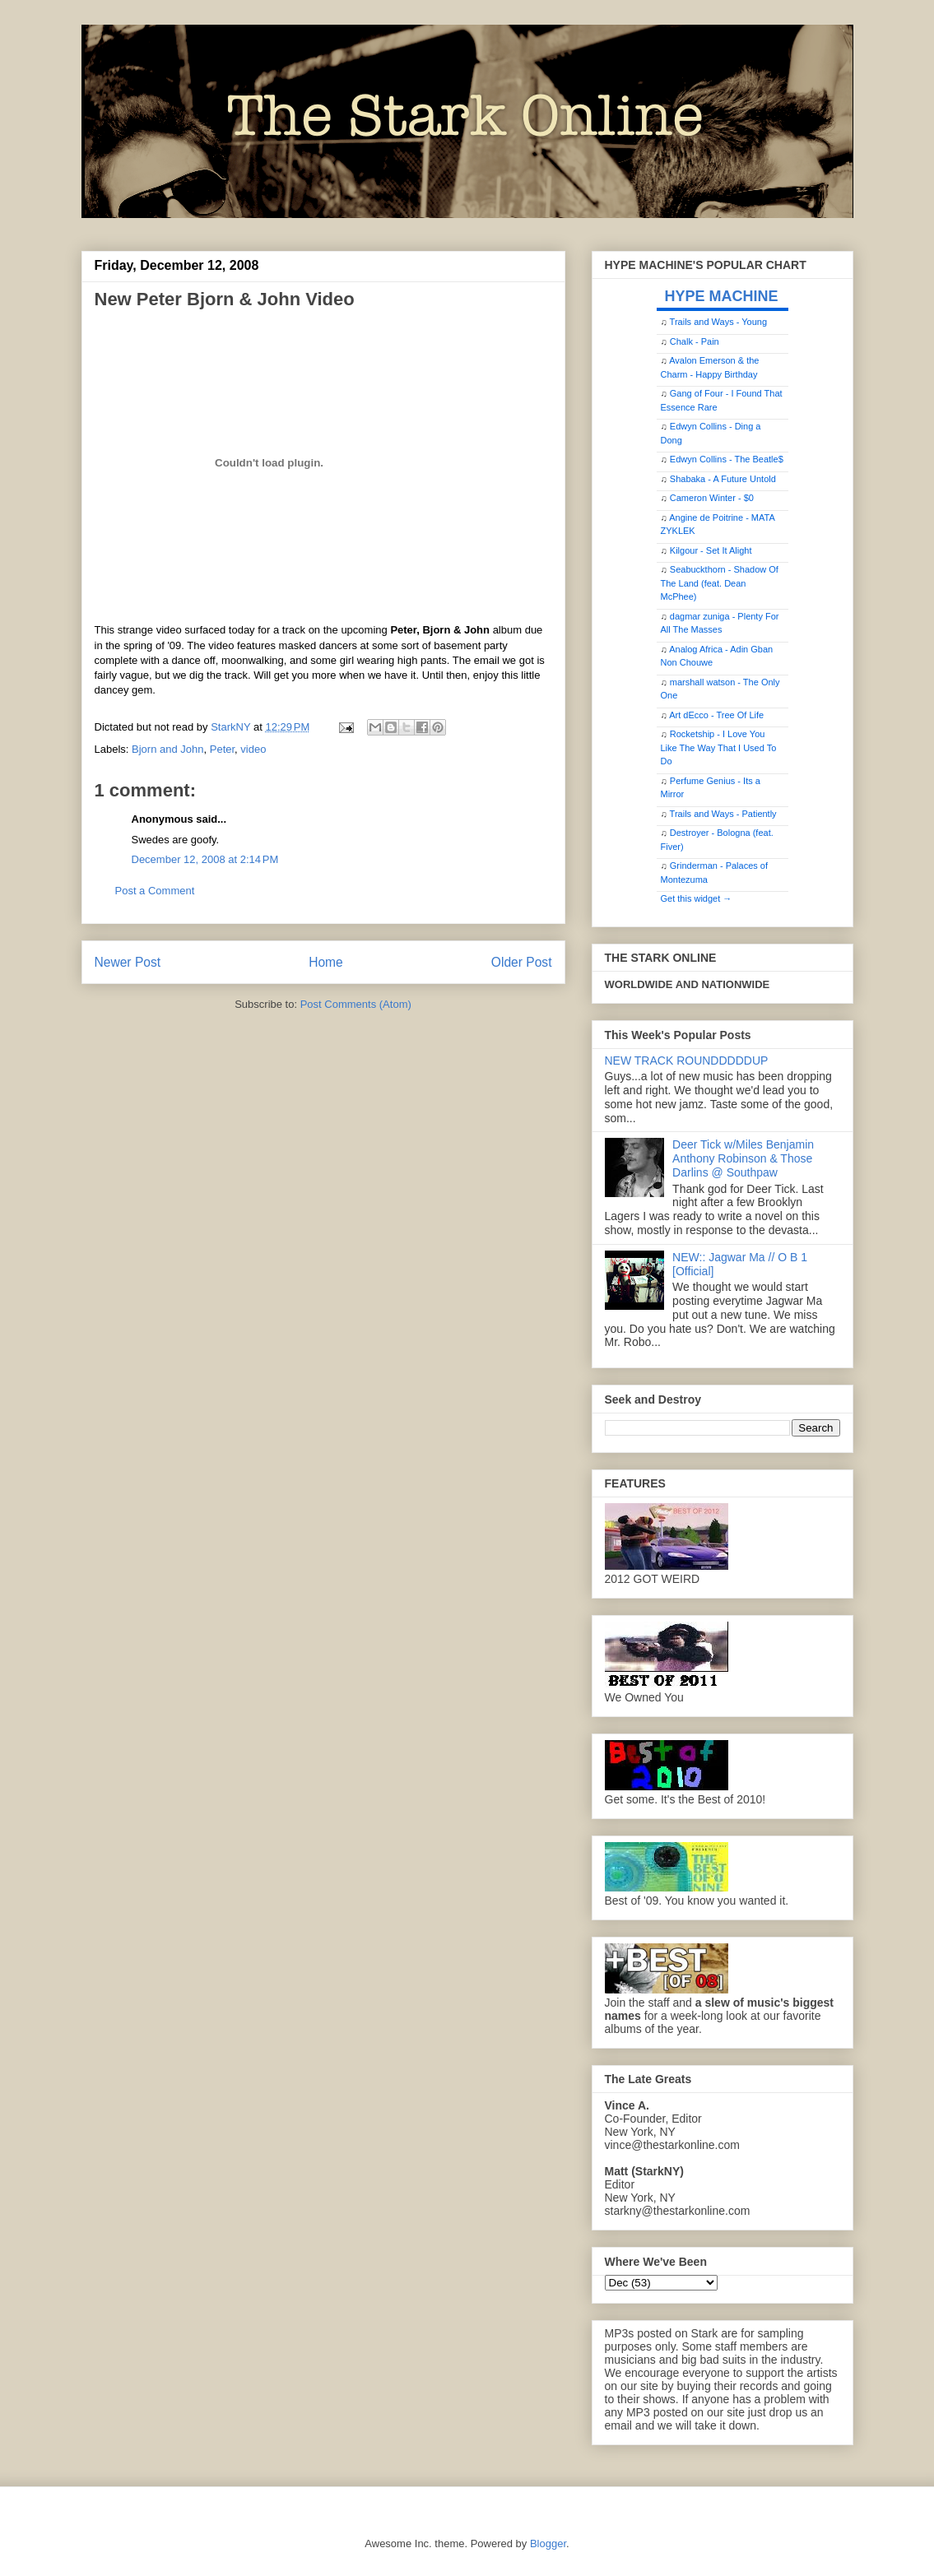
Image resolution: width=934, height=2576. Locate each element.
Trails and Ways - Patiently (723, 814)
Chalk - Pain (694, 341)
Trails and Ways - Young (718, 322)
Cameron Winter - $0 (712, 498)
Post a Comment (155, 890)
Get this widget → (696, 898)
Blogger (548, 2543)
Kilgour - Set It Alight (711, 550)
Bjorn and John (167, 749)
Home (326, 962)
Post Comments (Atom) (355, 1004)
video (253, 749)
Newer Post (128, 962)
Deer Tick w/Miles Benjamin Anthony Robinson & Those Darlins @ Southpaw (743, 1158)
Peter (222, 749)
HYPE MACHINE (721, 296)
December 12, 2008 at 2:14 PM (205, 859)
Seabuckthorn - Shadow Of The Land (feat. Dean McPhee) (719, 582)
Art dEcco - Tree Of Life (716, 715)
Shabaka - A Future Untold (723, 479)
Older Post (521, 962)
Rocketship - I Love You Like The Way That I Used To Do (719, 747)
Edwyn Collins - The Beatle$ (726, 459)
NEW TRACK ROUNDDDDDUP (687, 1060)
